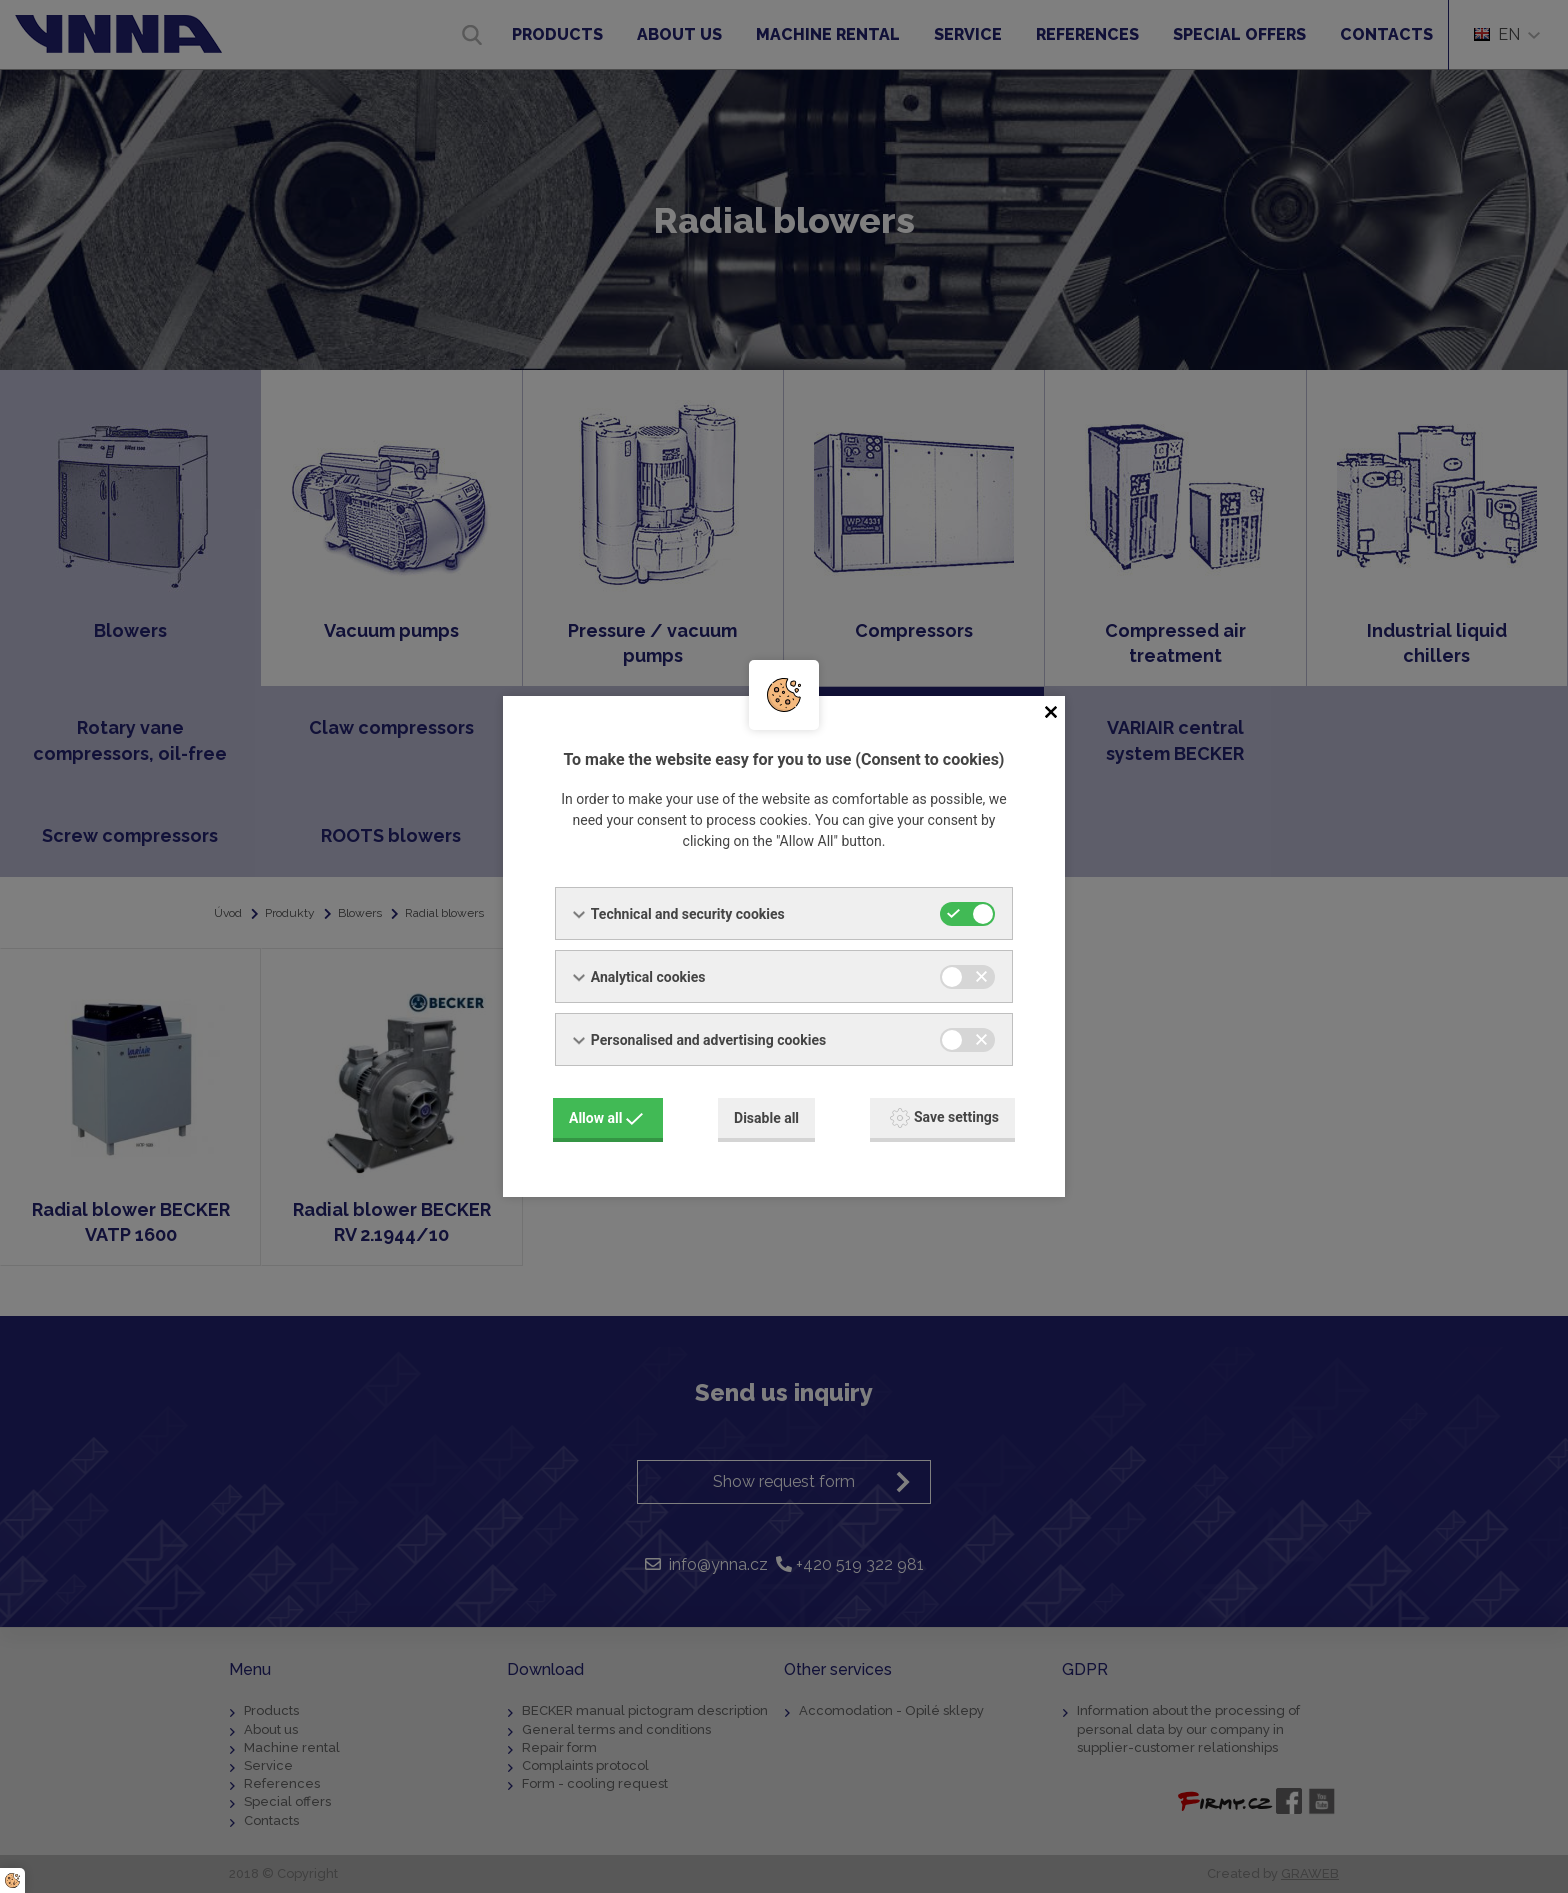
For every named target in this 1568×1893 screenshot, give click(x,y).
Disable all (766, 1118)
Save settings (944, 1118)
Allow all (606, 1118)
